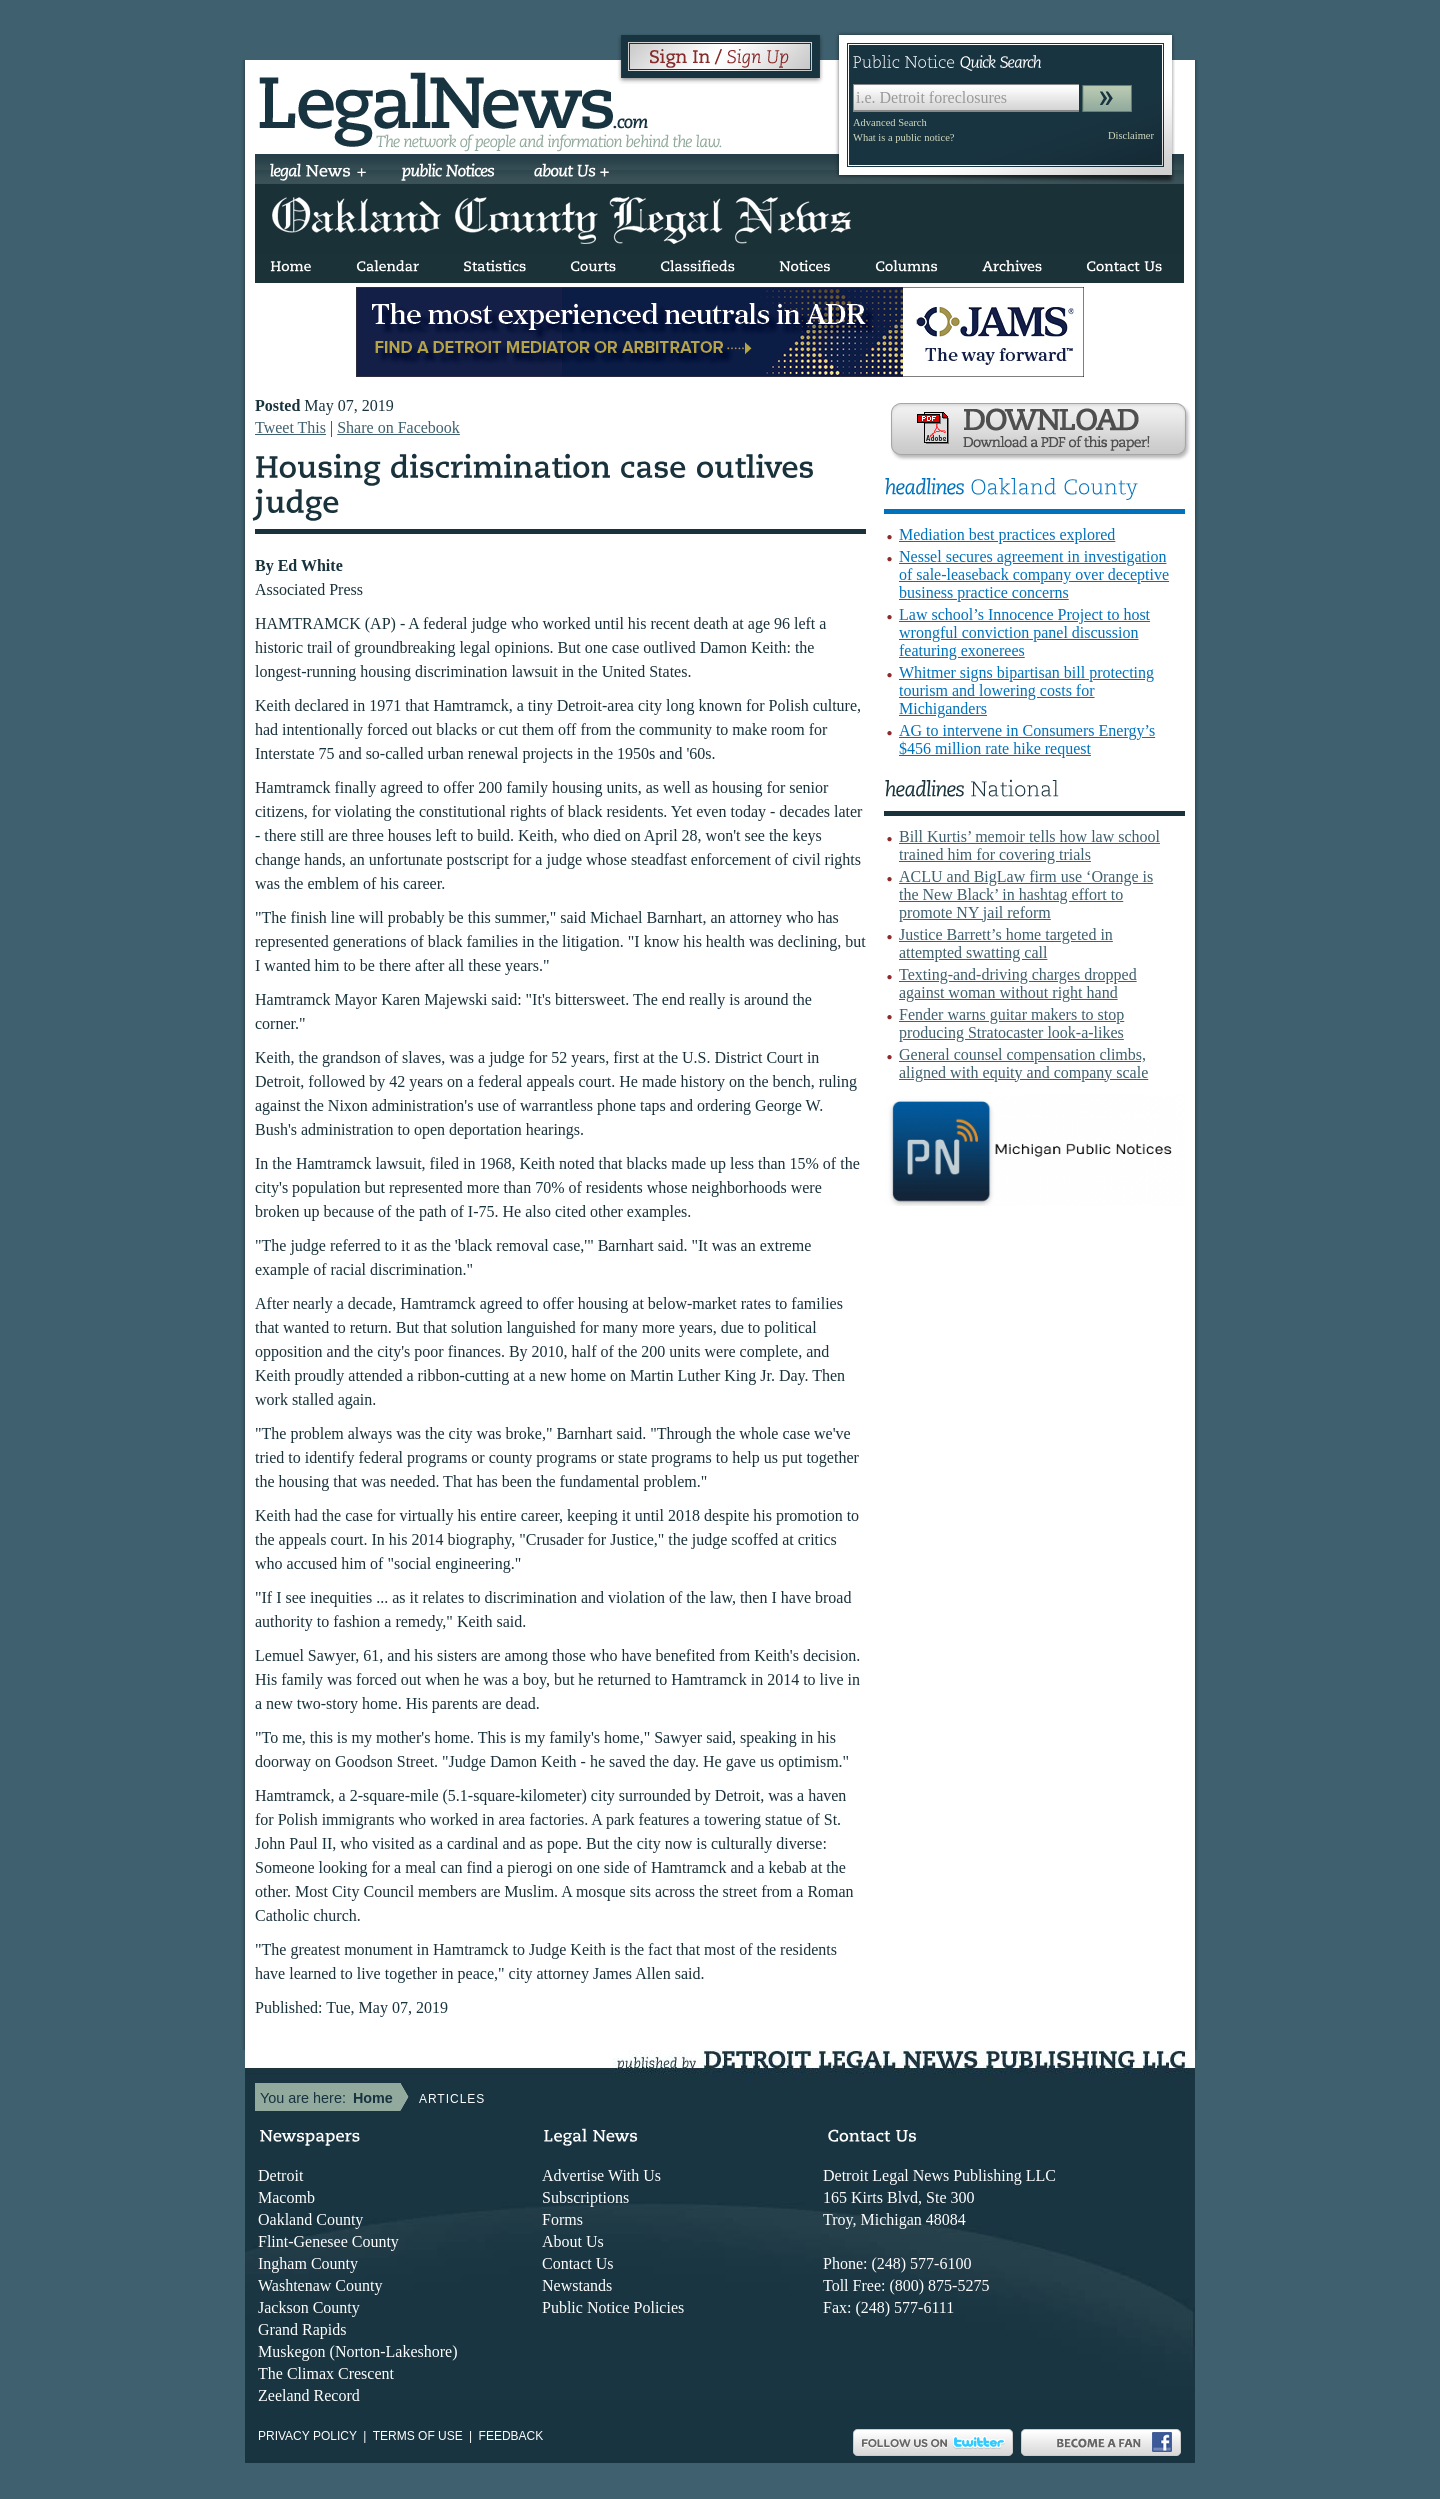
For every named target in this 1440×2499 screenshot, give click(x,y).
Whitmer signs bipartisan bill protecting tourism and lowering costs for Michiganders (1026, 690)
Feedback (511, 2436)
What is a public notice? (903, 137)
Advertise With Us (601, 2175)
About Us (573, 2241)
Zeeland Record (309, 2395)
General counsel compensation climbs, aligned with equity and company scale (1023, 1063)
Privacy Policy (307, 2436)
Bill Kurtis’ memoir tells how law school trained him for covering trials (1029, 845)
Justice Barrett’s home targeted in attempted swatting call (1006, 943)
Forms (562, 2219)
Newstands (577, 2285)
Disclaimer (1131, 135)
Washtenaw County (320, 2285)
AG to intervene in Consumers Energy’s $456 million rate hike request (1027, 739)
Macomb (286, 2197)
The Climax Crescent (326, 2373)
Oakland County (310, 2219)
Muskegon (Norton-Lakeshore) (358, 2351)
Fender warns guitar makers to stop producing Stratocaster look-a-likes (1011, 1023)
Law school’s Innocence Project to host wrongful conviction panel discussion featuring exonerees (1024, 632)
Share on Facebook (398, 427)
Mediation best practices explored (1007, 534)
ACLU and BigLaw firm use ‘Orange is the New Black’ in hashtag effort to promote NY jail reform (1026, 894)
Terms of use (418, 2436)
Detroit (280, 2175)
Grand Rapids (302, 2329)
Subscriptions (585, 2197)
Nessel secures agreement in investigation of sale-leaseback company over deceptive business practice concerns (1034, 574)
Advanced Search (890, 122)
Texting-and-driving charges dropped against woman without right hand (1018, 983)
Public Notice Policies (613, 2307)
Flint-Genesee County (328, 2241)
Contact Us (578, 2263)
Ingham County (308, 2263)
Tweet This (290, 427)
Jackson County (309, 2307)
